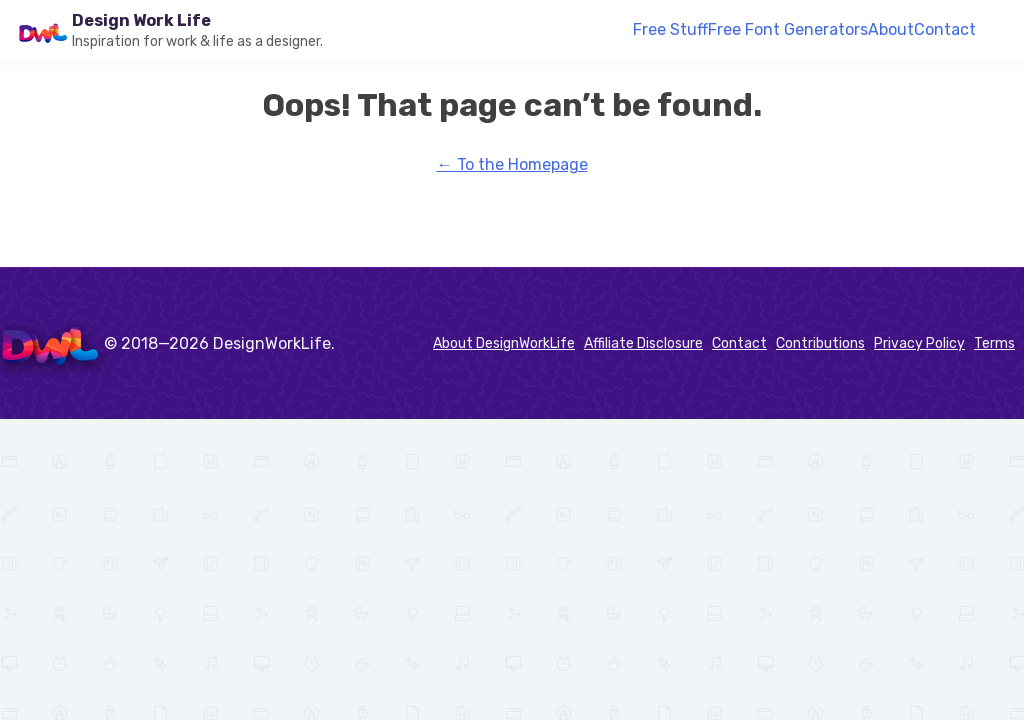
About (891, 29)
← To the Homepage (512, 164)
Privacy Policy (919, 343)
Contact (945, 29)
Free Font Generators (788, 29)
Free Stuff (670, 29)
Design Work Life (141, 20)
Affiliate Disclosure (643, 343)
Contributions (820, 343)
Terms (994, 343)
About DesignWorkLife (504, 343)
